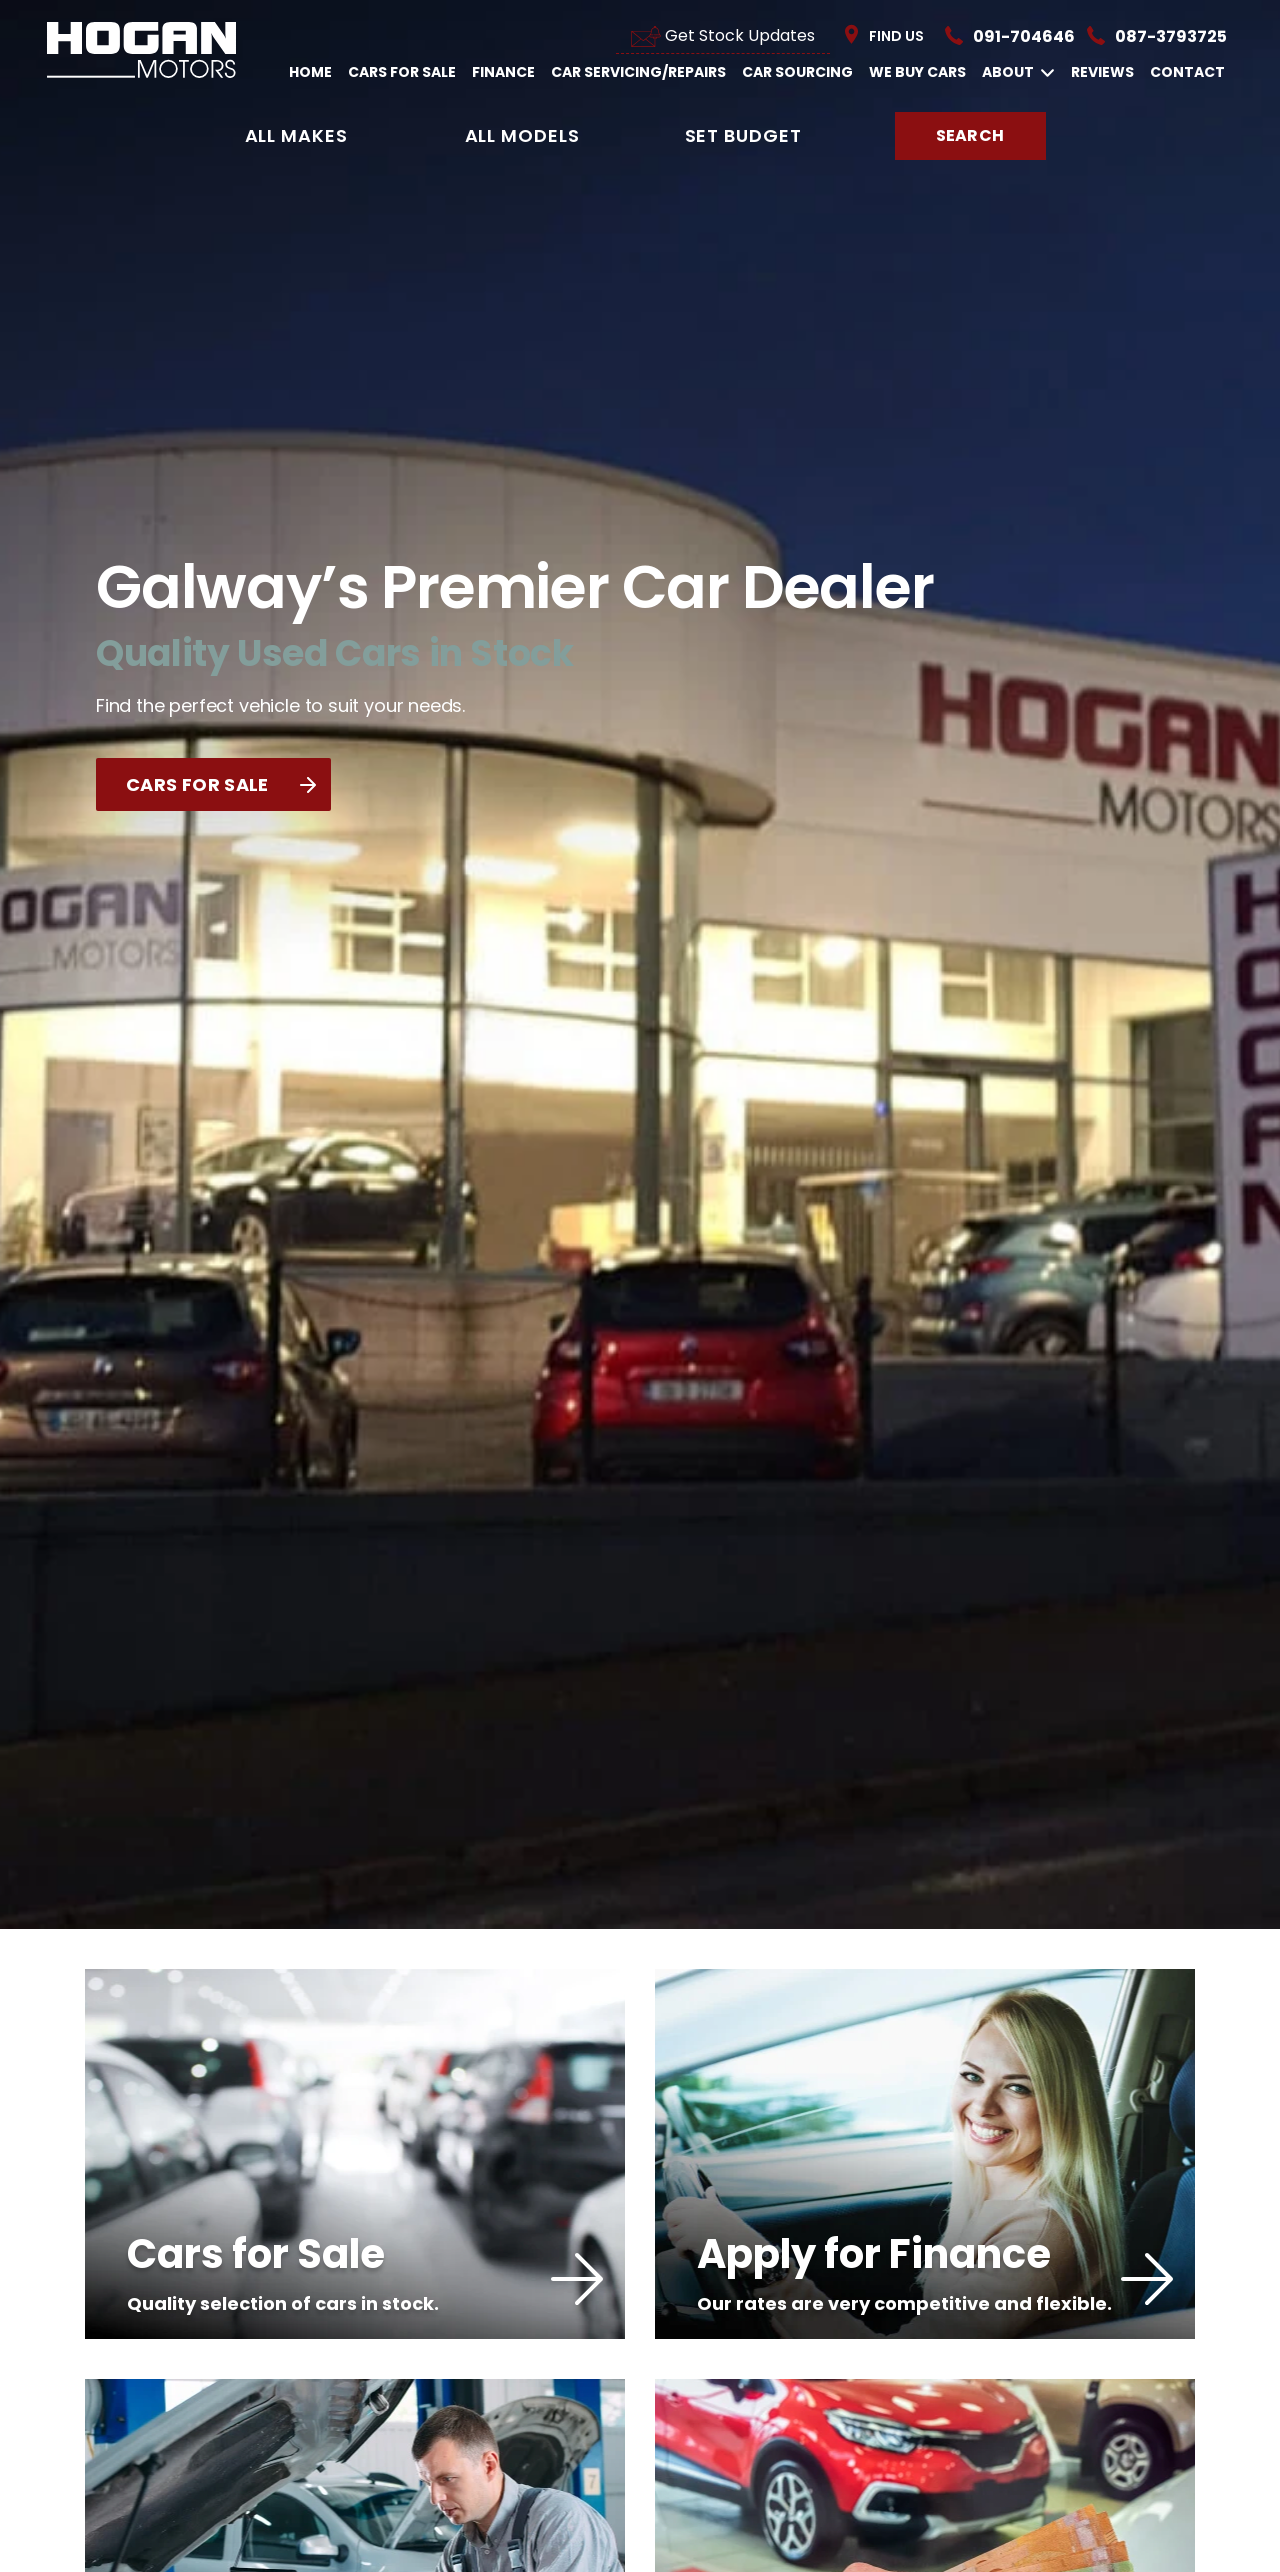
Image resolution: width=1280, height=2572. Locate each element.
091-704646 (1024, 36)
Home (310, 72)
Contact (1187, 72)
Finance (503, 72)
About (1018, 72)
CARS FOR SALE (221, 784)
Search (970, 135)
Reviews (1102, 72)
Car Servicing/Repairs (638, 72)
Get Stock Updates (723, 35)
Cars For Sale (402, 72)
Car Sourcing (797, 72)
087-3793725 (1171, 36)
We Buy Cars (917, 72)
